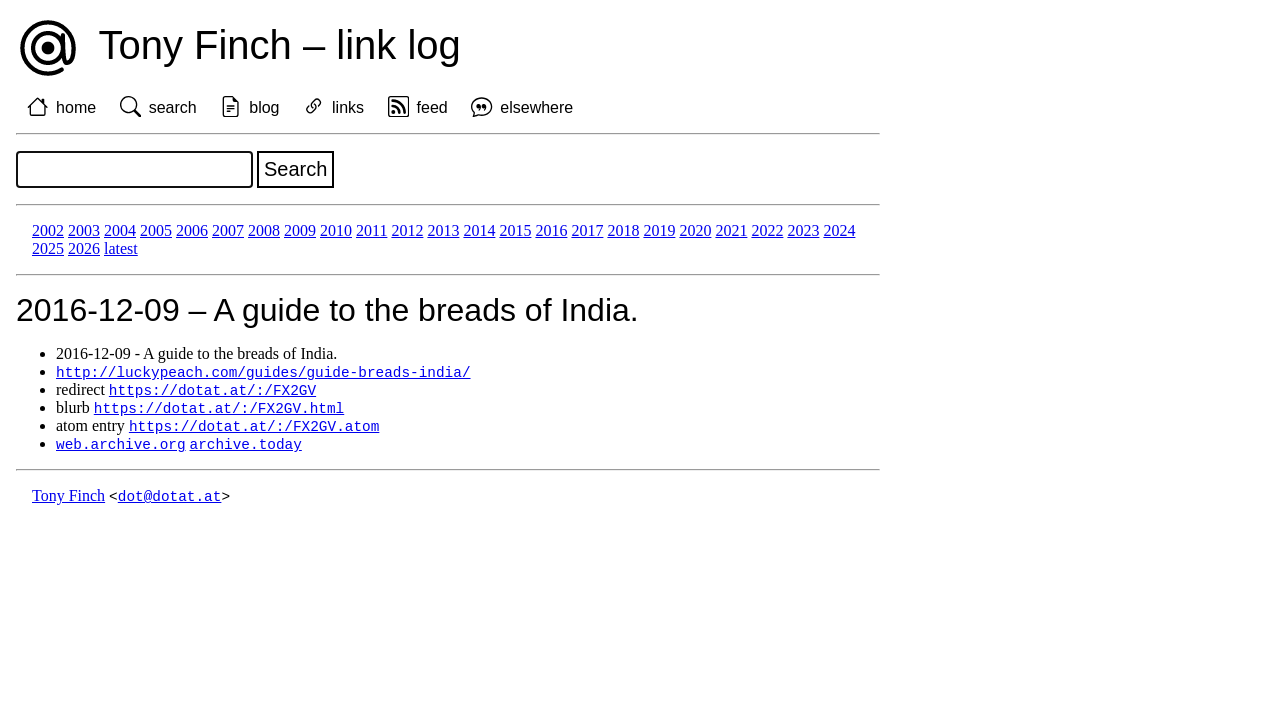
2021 (731, 230)
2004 (120, 230)
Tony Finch (68, 501)
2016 (551, 230)
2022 (767, 230)
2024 (839, 230)
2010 (336, 230)
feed (432, 107)
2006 (192, 230)
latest (121, 248)
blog (264, 107)
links (348, 107)
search (173, 107)
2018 (623, 230)
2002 (48, 230)
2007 (228, 230)
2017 (587, 230)
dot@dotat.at (170, 501)
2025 (48, 248)
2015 (515, 230)
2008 (264, 230)
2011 (371, 230)
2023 (803, 230)
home (76, 107)
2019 (659, 230)
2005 (156, 230)
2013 (443, 230)
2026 (84, 248)
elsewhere (536, 107)
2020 (695, 230)
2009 (300, 230)
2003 (84, 230)
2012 (407, 230)
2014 (479, 230)
